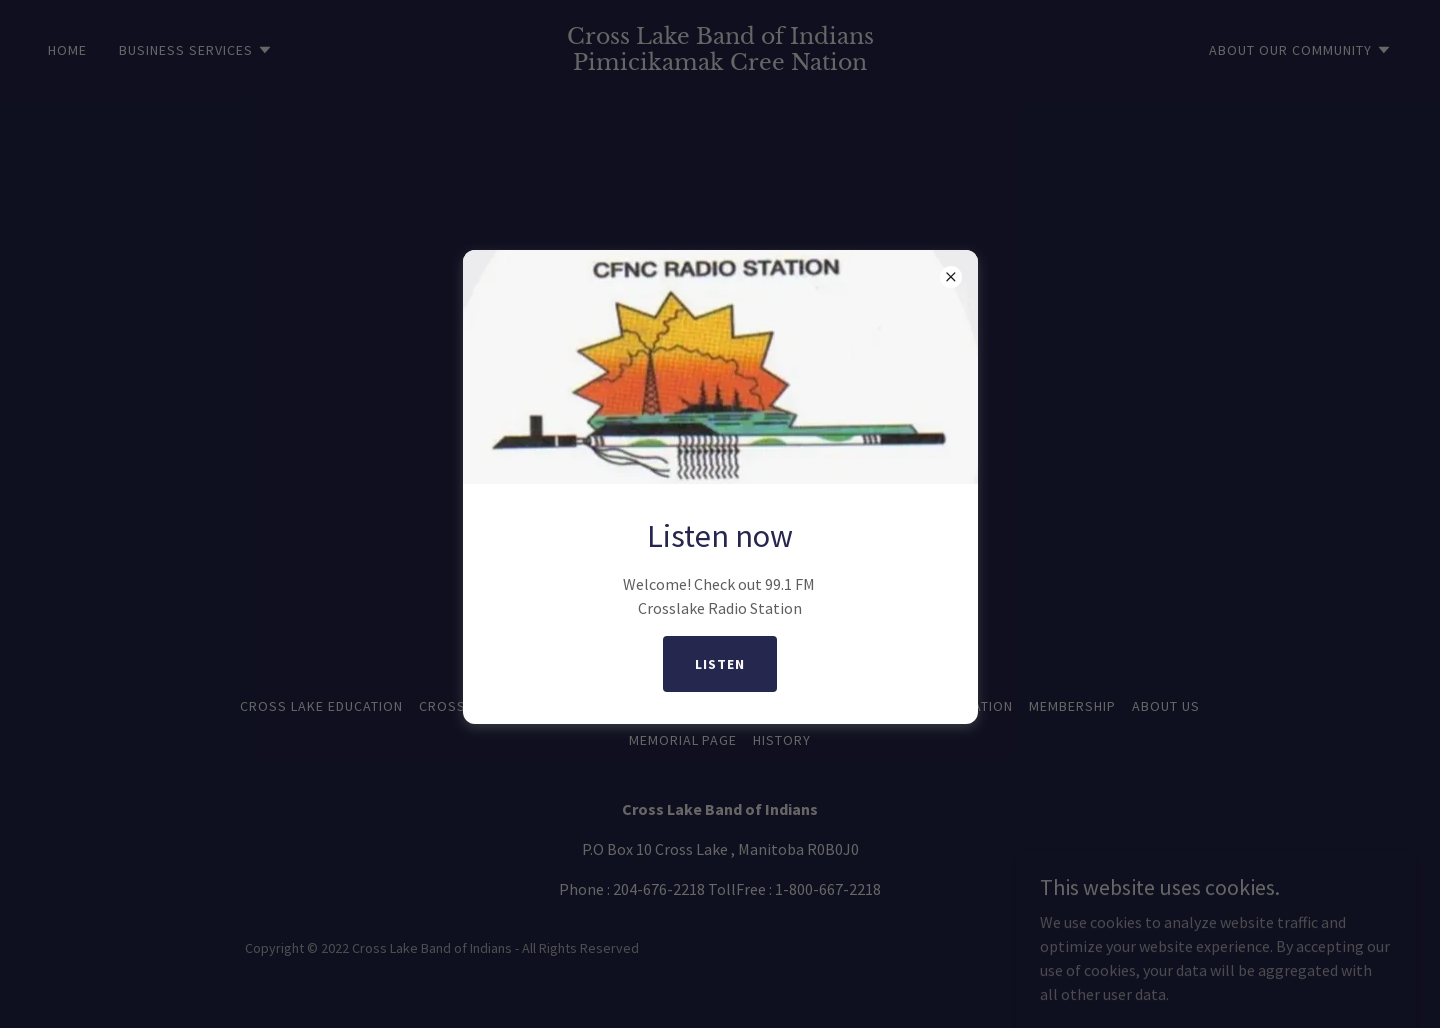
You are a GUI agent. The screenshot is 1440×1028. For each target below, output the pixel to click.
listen (720, 664)
